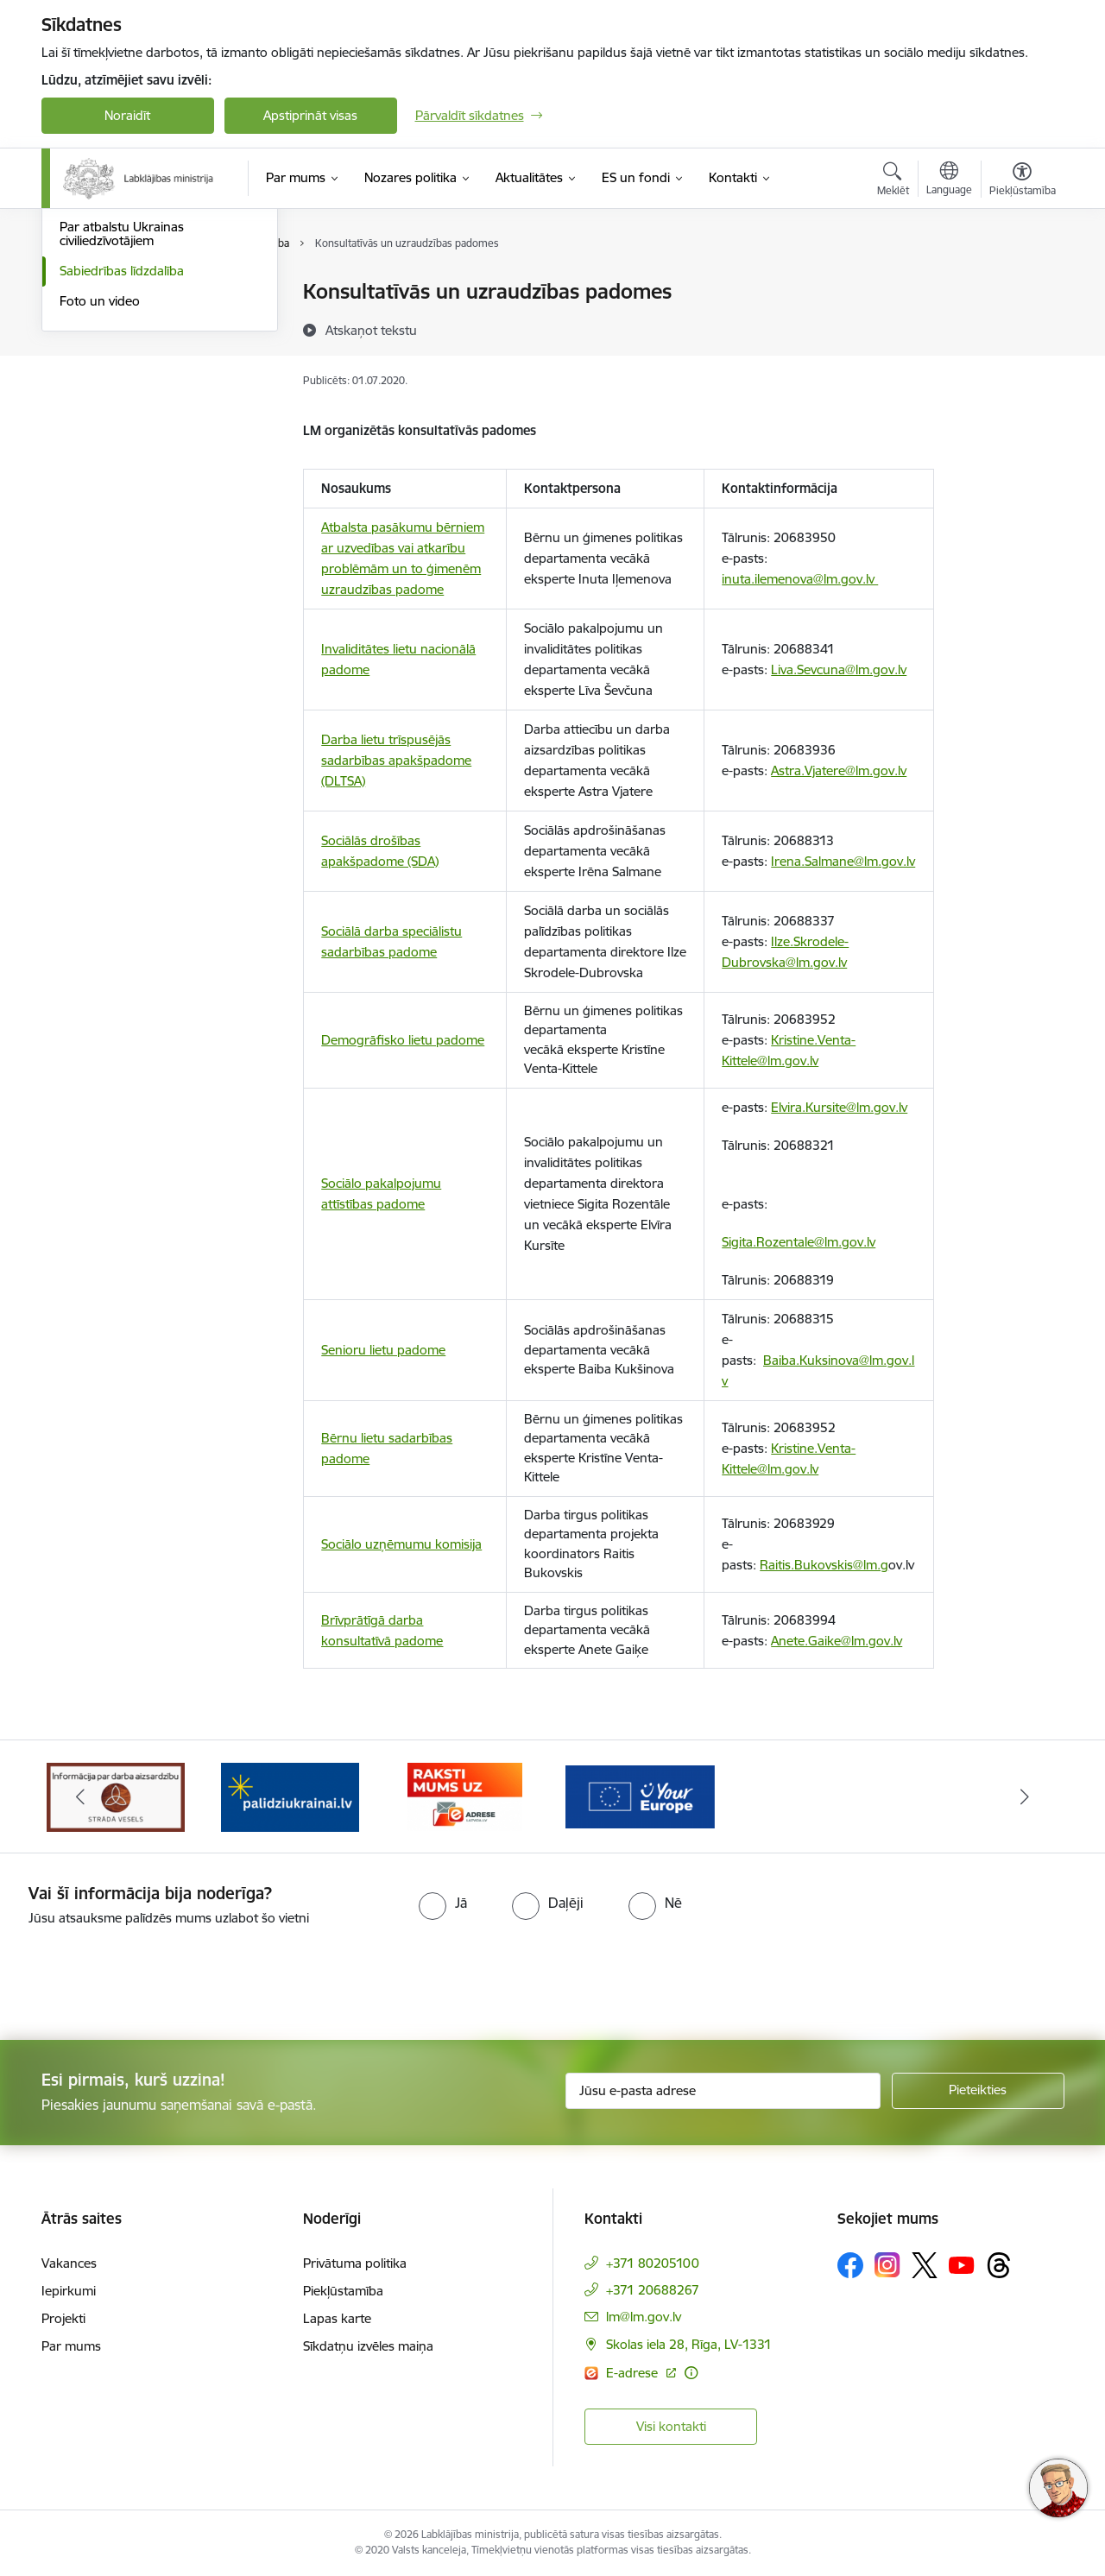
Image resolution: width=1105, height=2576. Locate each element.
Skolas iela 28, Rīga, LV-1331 (689, 2344)
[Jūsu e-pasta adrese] (723, 2091)
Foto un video (100, 486)
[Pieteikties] (978, 2091)
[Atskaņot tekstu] (371, 329)
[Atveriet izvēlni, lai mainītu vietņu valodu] (949, 180)
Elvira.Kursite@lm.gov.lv (839, 1107)
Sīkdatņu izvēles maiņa (368, 2346)
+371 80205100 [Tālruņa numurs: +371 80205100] (652, 2263)
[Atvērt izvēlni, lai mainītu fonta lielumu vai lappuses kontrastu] (1022, 181)
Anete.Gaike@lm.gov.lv (836, 1640)
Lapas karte (337, 2318)
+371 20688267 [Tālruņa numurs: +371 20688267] (652, 2290)
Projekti (63, 2318)
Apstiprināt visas (310, 115)
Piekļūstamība (343, 2290)
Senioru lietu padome (383, 1350)
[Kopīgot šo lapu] (1021, 327)
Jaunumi (84, 322)
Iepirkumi (68, 2290)
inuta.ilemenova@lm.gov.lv (800, 579)
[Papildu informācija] (691, 2372)
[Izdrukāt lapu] (1021, 284)
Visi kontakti (671, 2426)
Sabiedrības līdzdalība (122, 456)
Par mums (71, 2346)
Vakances (69, 2263)
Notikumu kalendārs (118, 293)
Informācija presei (112, 383)
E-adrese (633, 2372)
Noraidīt (127, 115)
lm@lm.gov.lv (643, 2316)
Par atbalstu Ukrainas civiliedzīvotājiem (122, 420)
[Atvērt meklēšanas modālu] (893, 181)
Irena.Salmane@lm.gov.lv (843, 861)
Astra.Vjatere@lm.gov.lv (838, 770)
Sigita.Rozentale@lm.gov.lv (798, 1242)
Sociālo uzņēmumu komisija (401, 1544)
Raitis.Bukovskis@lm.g (824, 1564)
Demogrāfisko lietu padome (402, 1040)
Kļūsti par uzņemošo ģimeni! (142, 352)
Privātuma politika (355, 2263)
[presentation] (144, 1976)
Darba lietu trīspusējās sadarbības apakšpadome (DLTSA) (396, 760)
